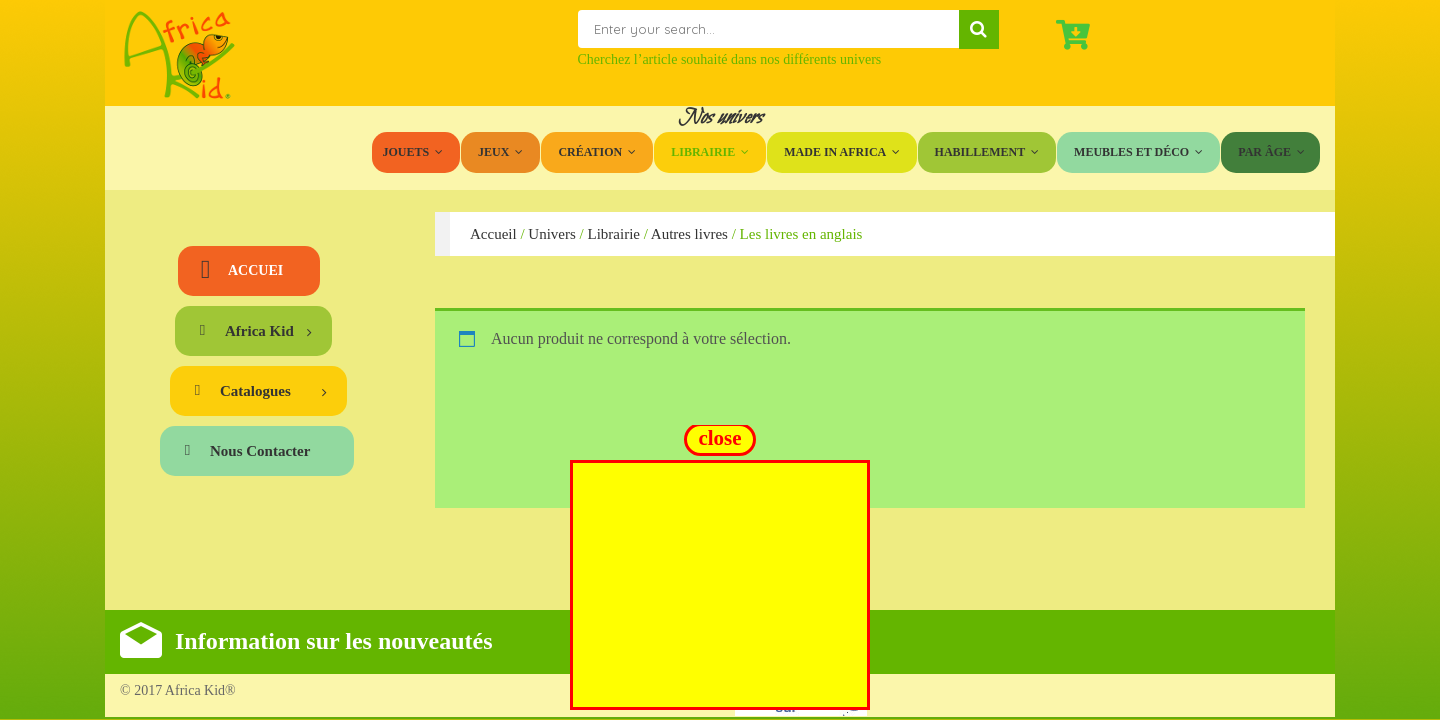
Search (979, 29)
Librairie (613, 234)
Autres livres (689, 234)
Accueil (493, 234)
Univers (552, 234)
